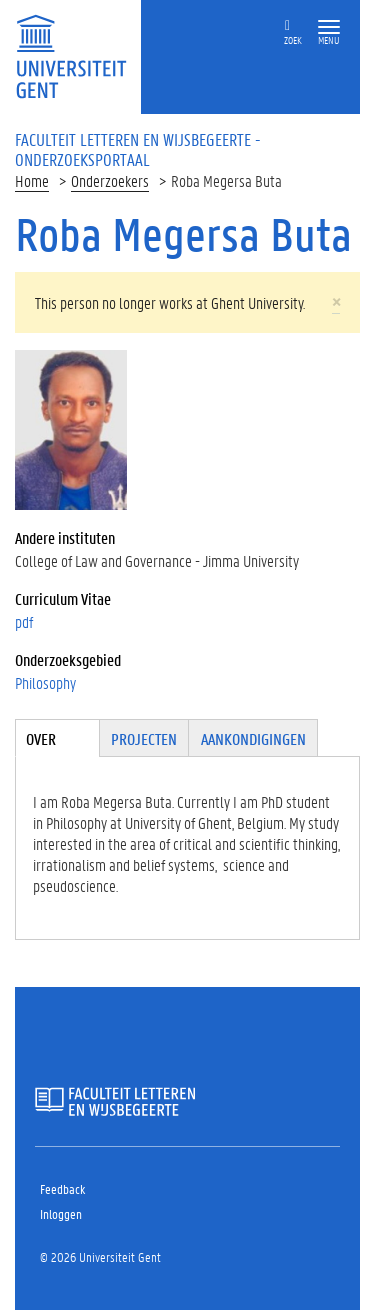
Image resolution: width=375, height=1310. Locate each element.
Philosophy (45, 682)
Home (32, 180)
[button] (329, 27)
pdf (24, 621)
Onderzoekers (110, 180)
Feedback (62, 1188)
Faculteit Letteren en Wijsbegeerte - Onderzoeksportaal (138, 149)
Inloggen (61, 1213)
